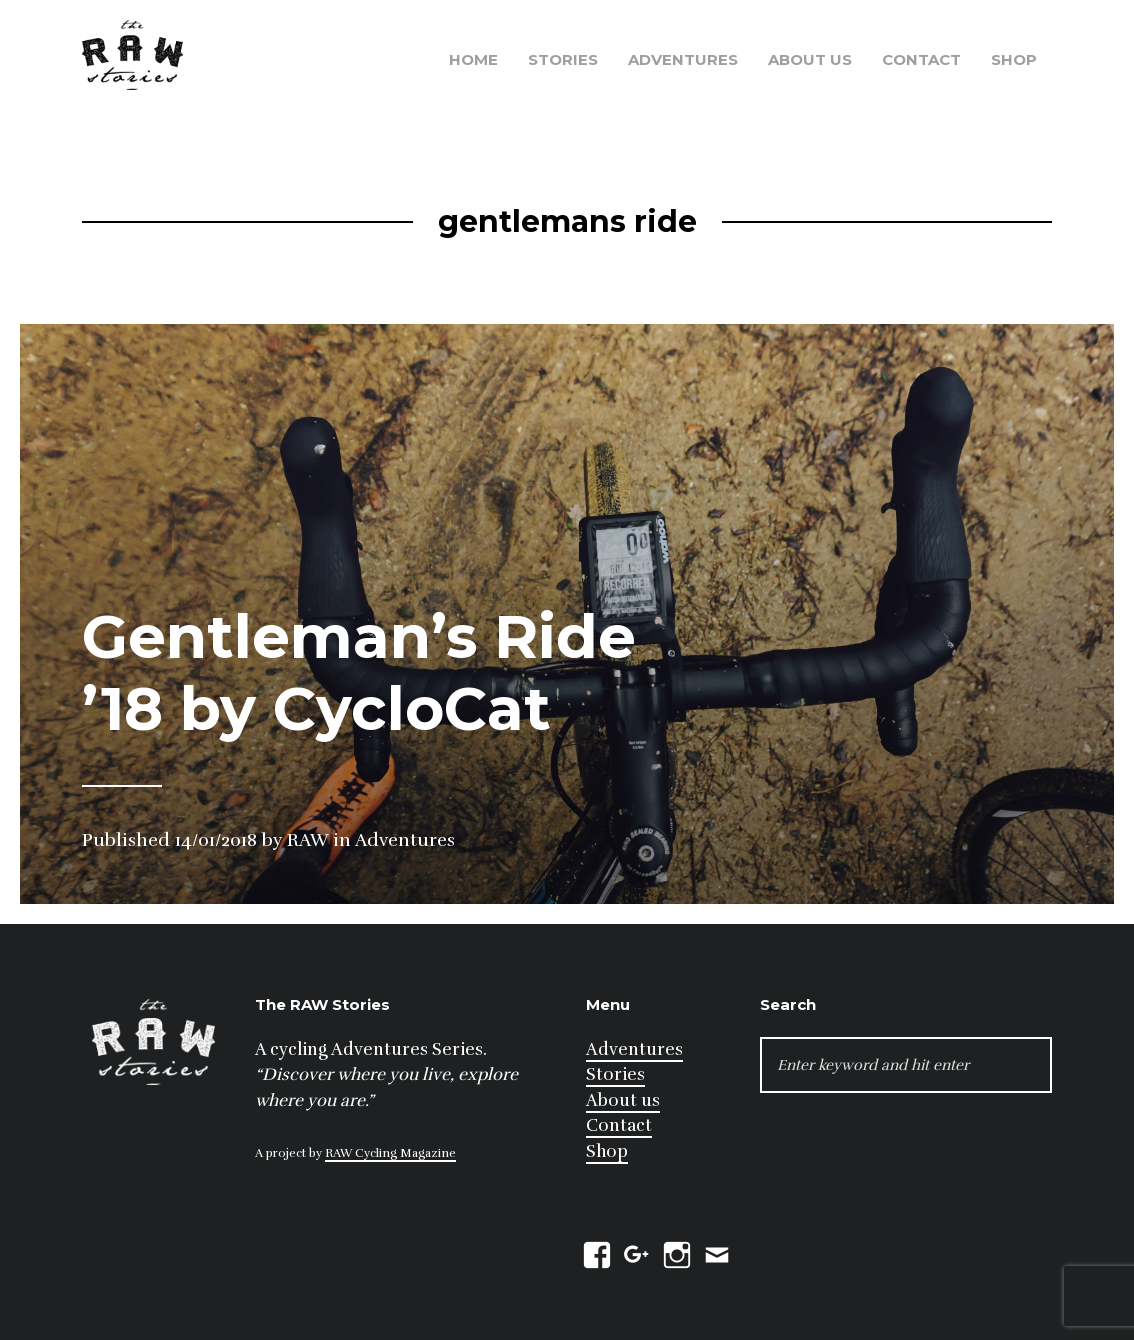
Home (473, 59)
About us (810, 59)
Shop (1014, 59)
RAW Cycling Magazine (390, 1153)
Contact (921, 59)
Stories (563, 59)
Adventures (683, 59)
